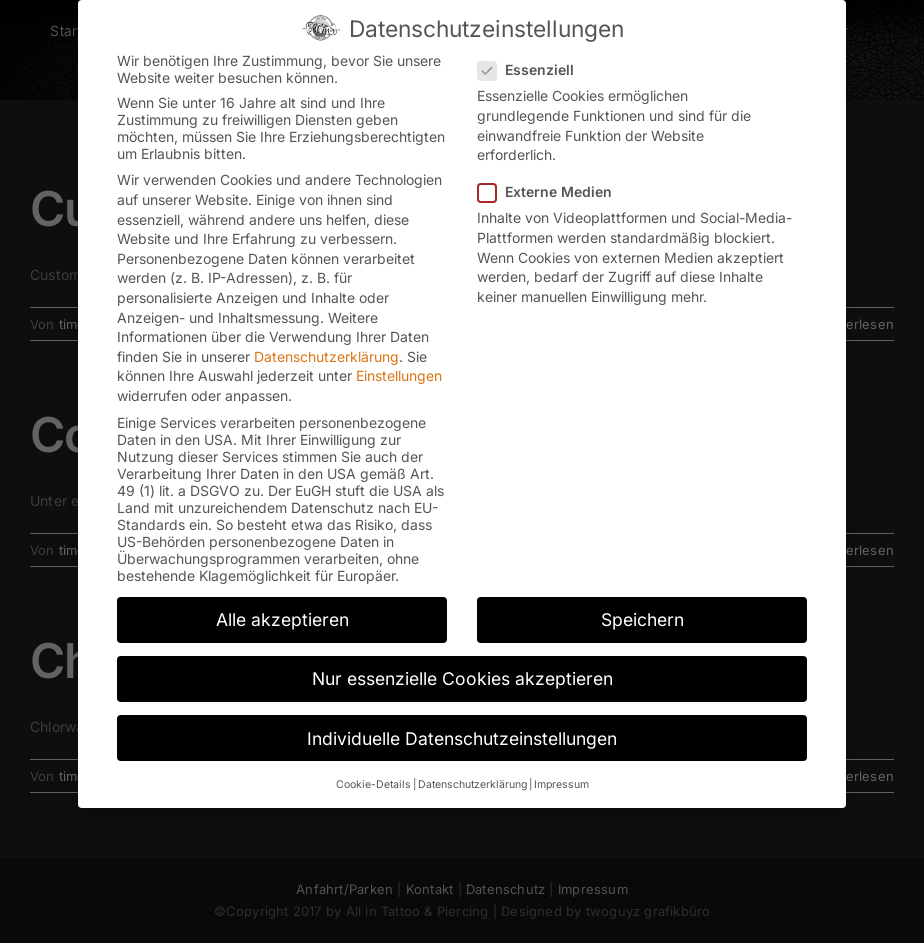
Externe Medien (553, 189)
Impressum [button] (561, 782)
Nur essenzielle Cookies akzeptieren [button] (462, 676)
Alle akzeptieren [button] (282, 617)
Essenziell (534, 67)
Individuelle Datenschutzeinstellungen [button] (462, 736)
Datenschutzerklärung (326, 354)
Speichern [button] (642, 617)
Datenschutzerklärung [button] (472, 782)
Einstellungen (399, 373)
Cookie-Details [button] (373, 782)
